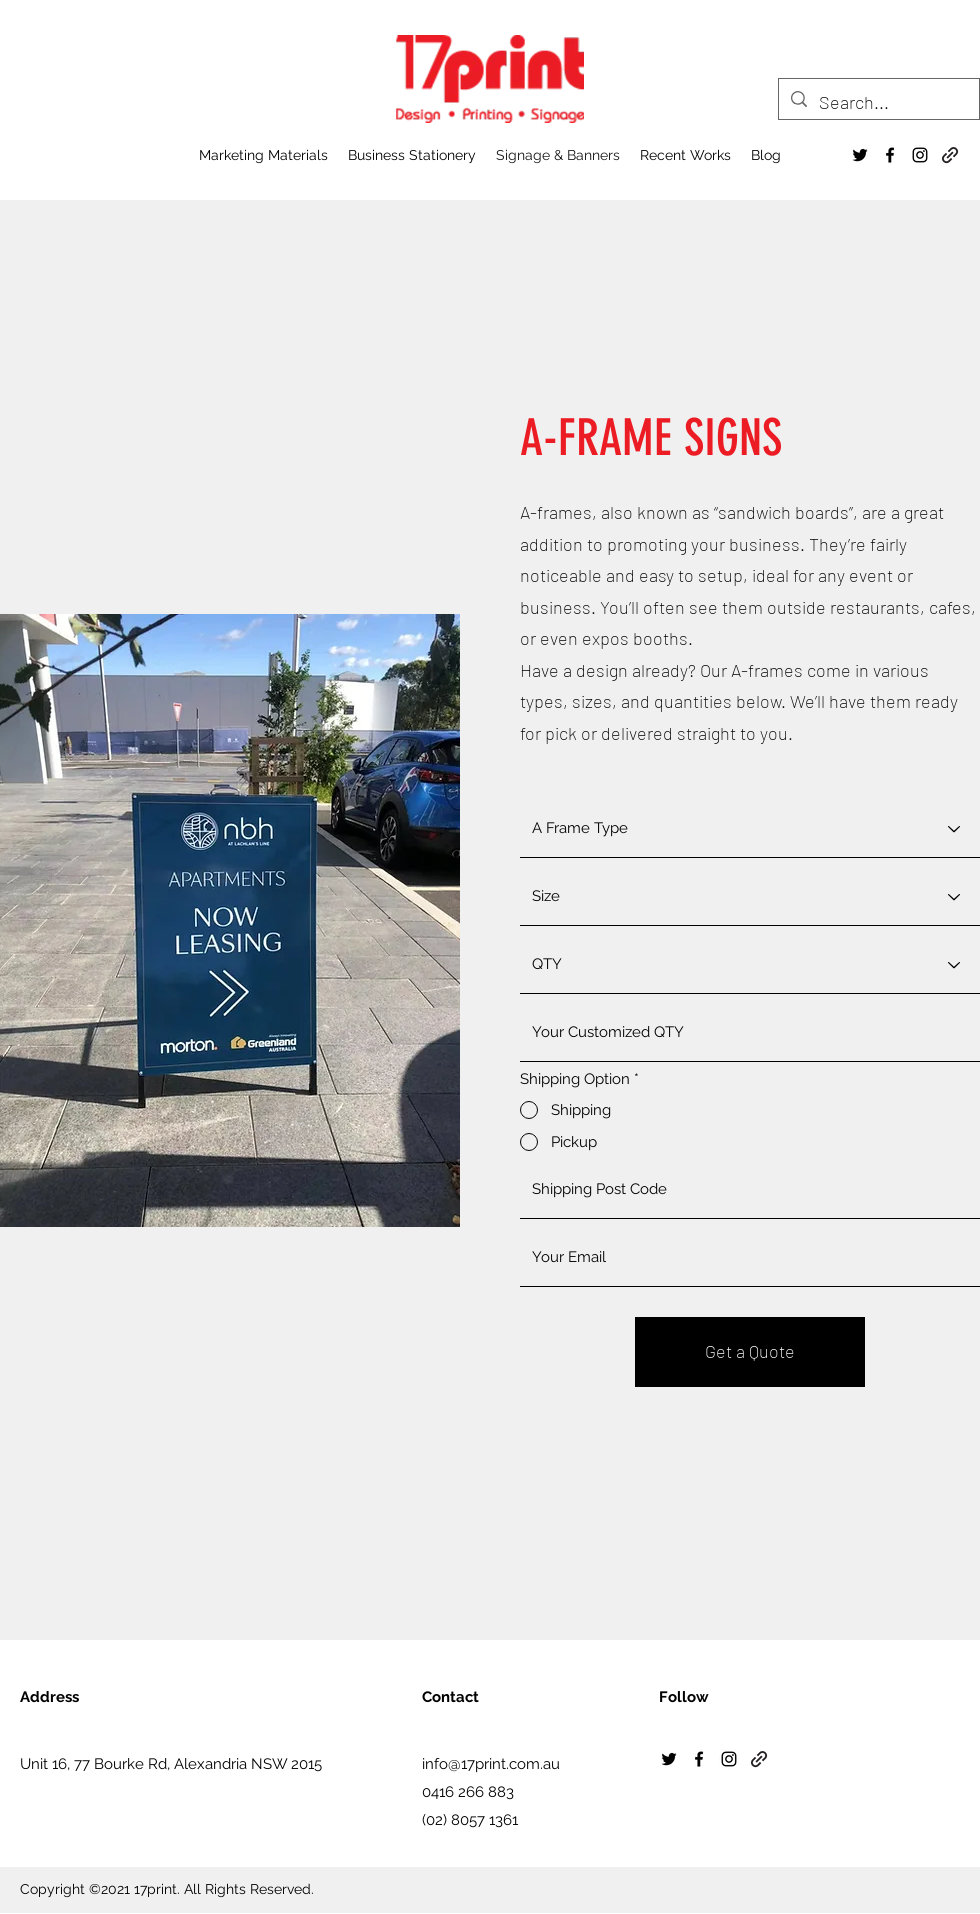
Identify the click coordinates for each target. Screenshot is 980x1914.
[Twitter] (860, 155)
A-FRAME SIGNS (651, 438)
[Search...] (878, 103)
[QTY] (750, 965)
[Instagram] (920, 155)
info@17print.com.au (491, 1764)
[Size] (750, 897)
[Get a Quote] (750, 1352)
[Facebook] (890, 155)
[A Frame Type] (750, 829)
